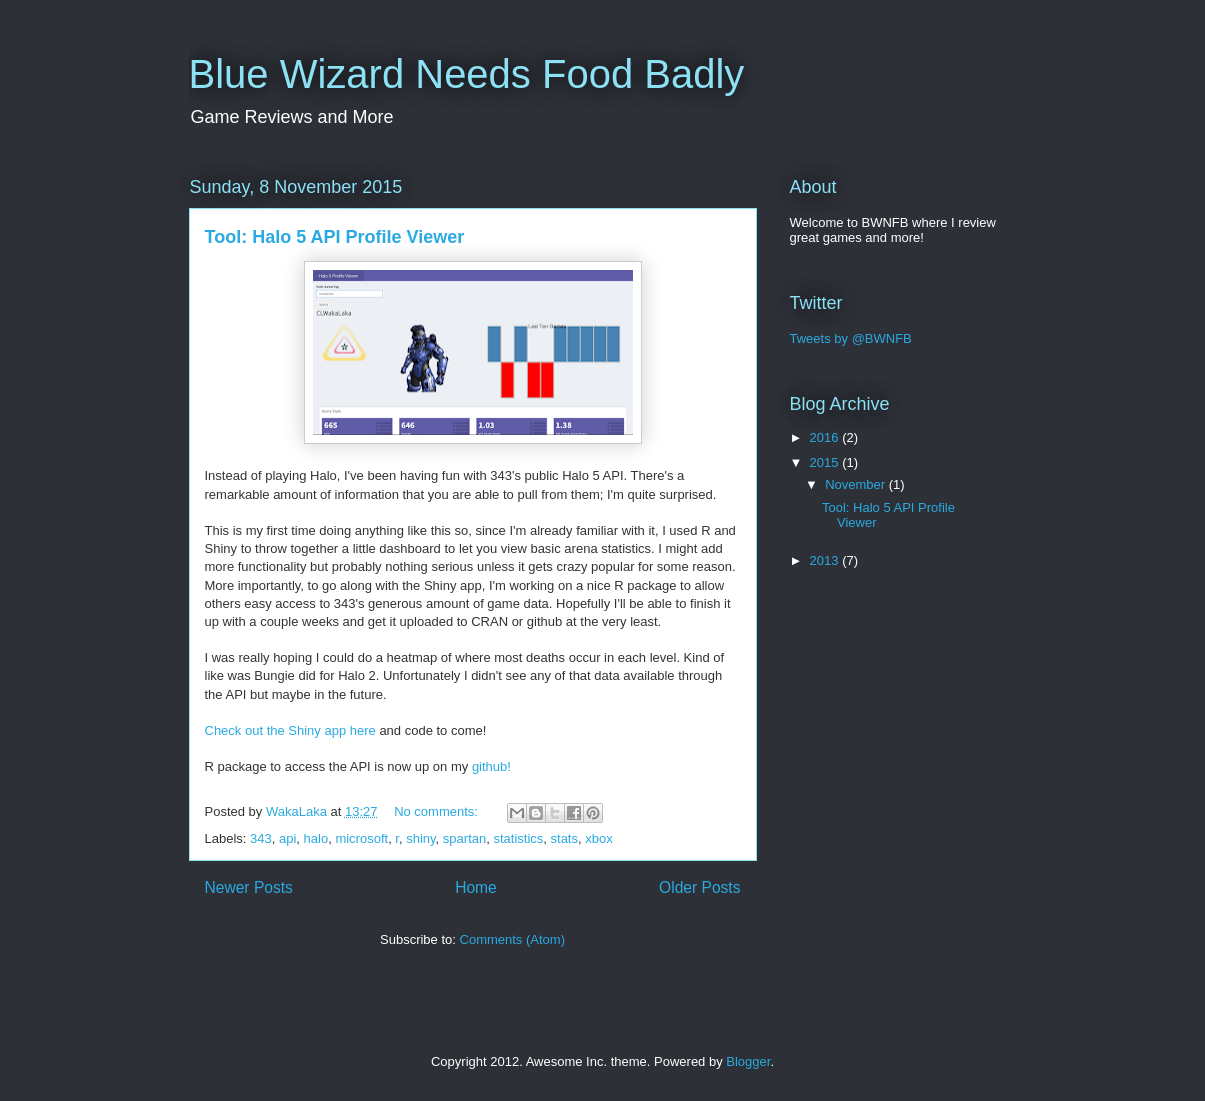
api (287, 838)
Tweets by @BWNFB (851, 338)
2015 (826, 462)
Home (476, 887)
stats (564, 838)
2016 (826, 437)
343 (261, 838)
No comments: (437, 811)
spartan (464, 838)
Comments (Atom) (512, 939)
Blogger (748, 1061)
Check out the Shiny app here (290, 730)
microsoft (361, 838)
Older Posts (699, 887)
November (857, 484)
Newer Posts (249, 887)
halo (316, 838)
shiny (420, 838)
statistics (518, 838)
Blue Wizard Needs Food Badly (467, 74)
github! (491, 766)
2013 (826, 560)
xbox (598, 838)
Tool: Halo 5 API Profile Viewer (335, 237)
